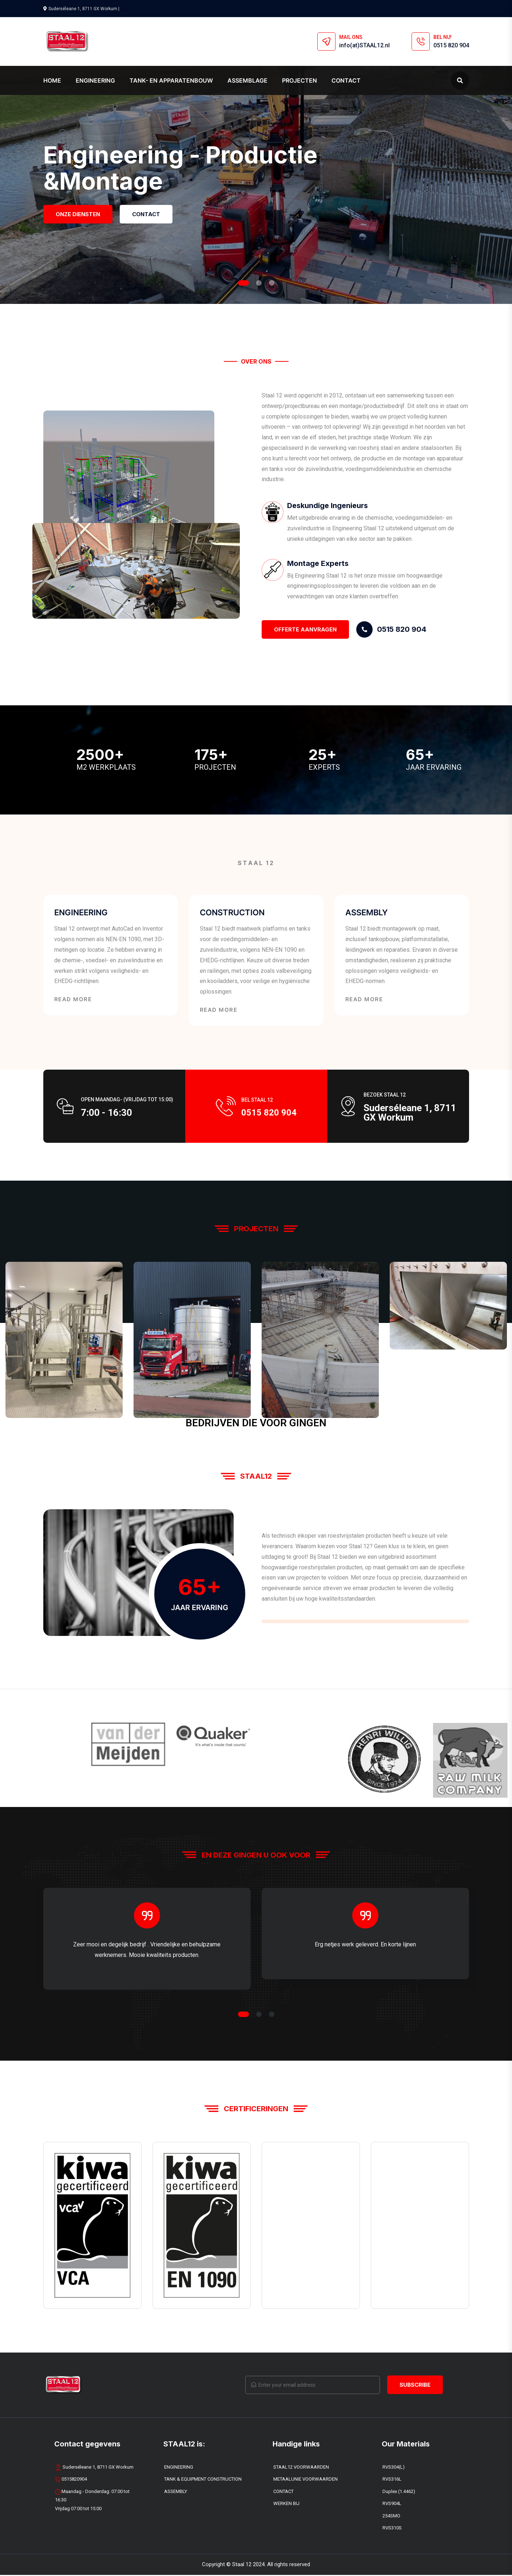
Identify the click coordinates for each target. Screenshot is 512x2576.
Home (52, 80)
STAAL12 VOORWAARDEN (301, 2467)
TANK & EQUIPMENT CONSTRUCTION (203, 2480)
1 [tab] (243, 283)
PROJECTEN (299, 80)
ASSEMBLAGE (247, 80)
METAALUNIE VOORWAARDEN (305, 2480)
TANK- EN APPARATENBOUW (171, 80)
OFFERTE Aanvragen (305, 629)
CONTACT (283, 2492)
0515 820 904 (451, 45)
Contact (346, 80)
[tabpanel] (256, 152)
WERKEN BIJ (286, 2504)
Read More (73, 1000)
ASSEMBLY (369, 913)
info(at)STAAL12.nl (364, 45)
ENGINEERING (95, 80)
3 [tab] (271, 283)
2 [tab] (259, 283)
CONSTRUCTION (236, 913)
